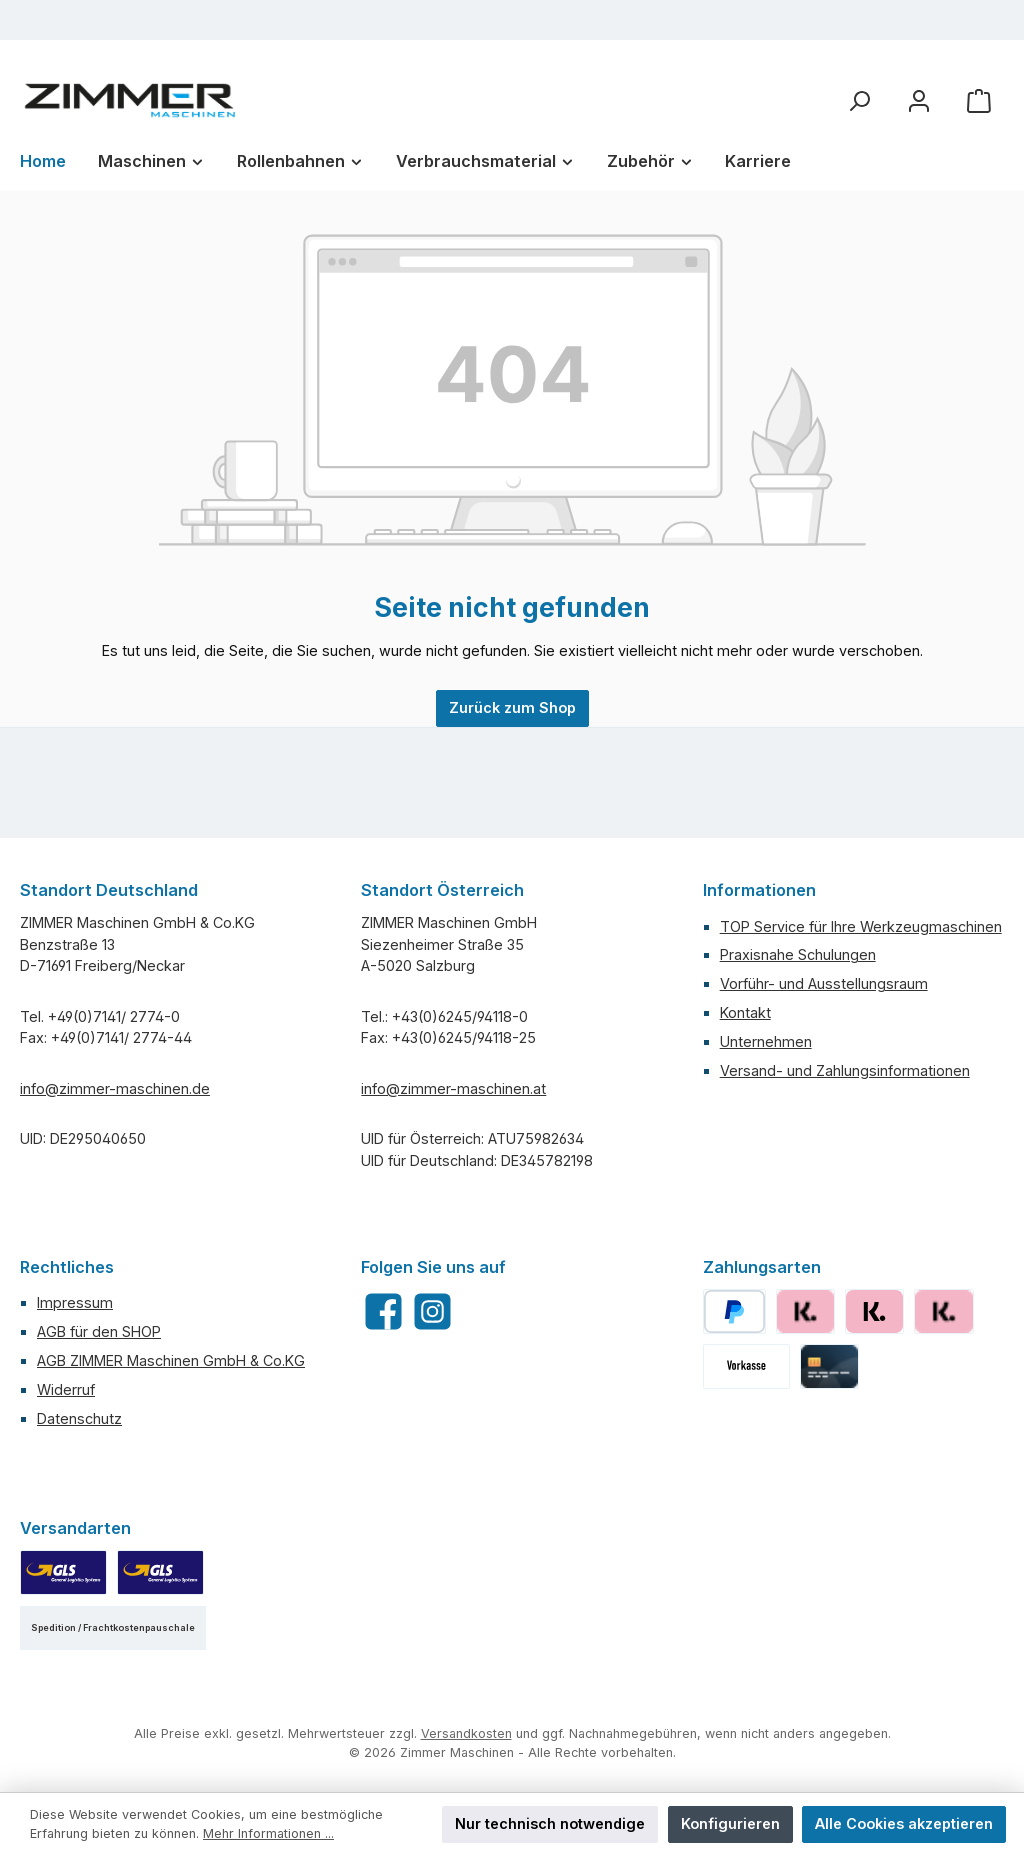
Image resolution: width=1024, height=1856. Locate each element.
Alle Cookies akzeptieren (904, 1823)
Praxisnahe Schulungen (798, 954)
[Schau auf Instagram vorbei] (432, 1311)
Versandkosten (466, 1733)
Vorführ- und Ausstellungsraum (824, 983)
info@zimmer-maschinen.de (115, 1088)
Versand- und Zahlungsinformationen (845, 1070)
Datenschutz (79, 1418)
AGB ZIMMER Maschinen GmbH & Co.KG (171, 1360)
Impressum (75, 1302)
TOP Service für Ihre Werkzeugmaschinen (861, 926)
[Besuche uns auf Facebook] (383, 1311)
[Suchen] (859, 100)
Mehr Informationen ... (268, 1833)
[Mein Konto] (919, 100)
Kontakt (745, 1012)
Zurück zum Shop (512, 707)
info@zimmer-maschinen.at (453, 1088)
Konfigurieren (730, 1823)
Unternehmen (766, 1041)
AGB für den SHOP (99, 1331)
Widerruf (66, 1389)
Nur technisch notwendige (550, 1823)
